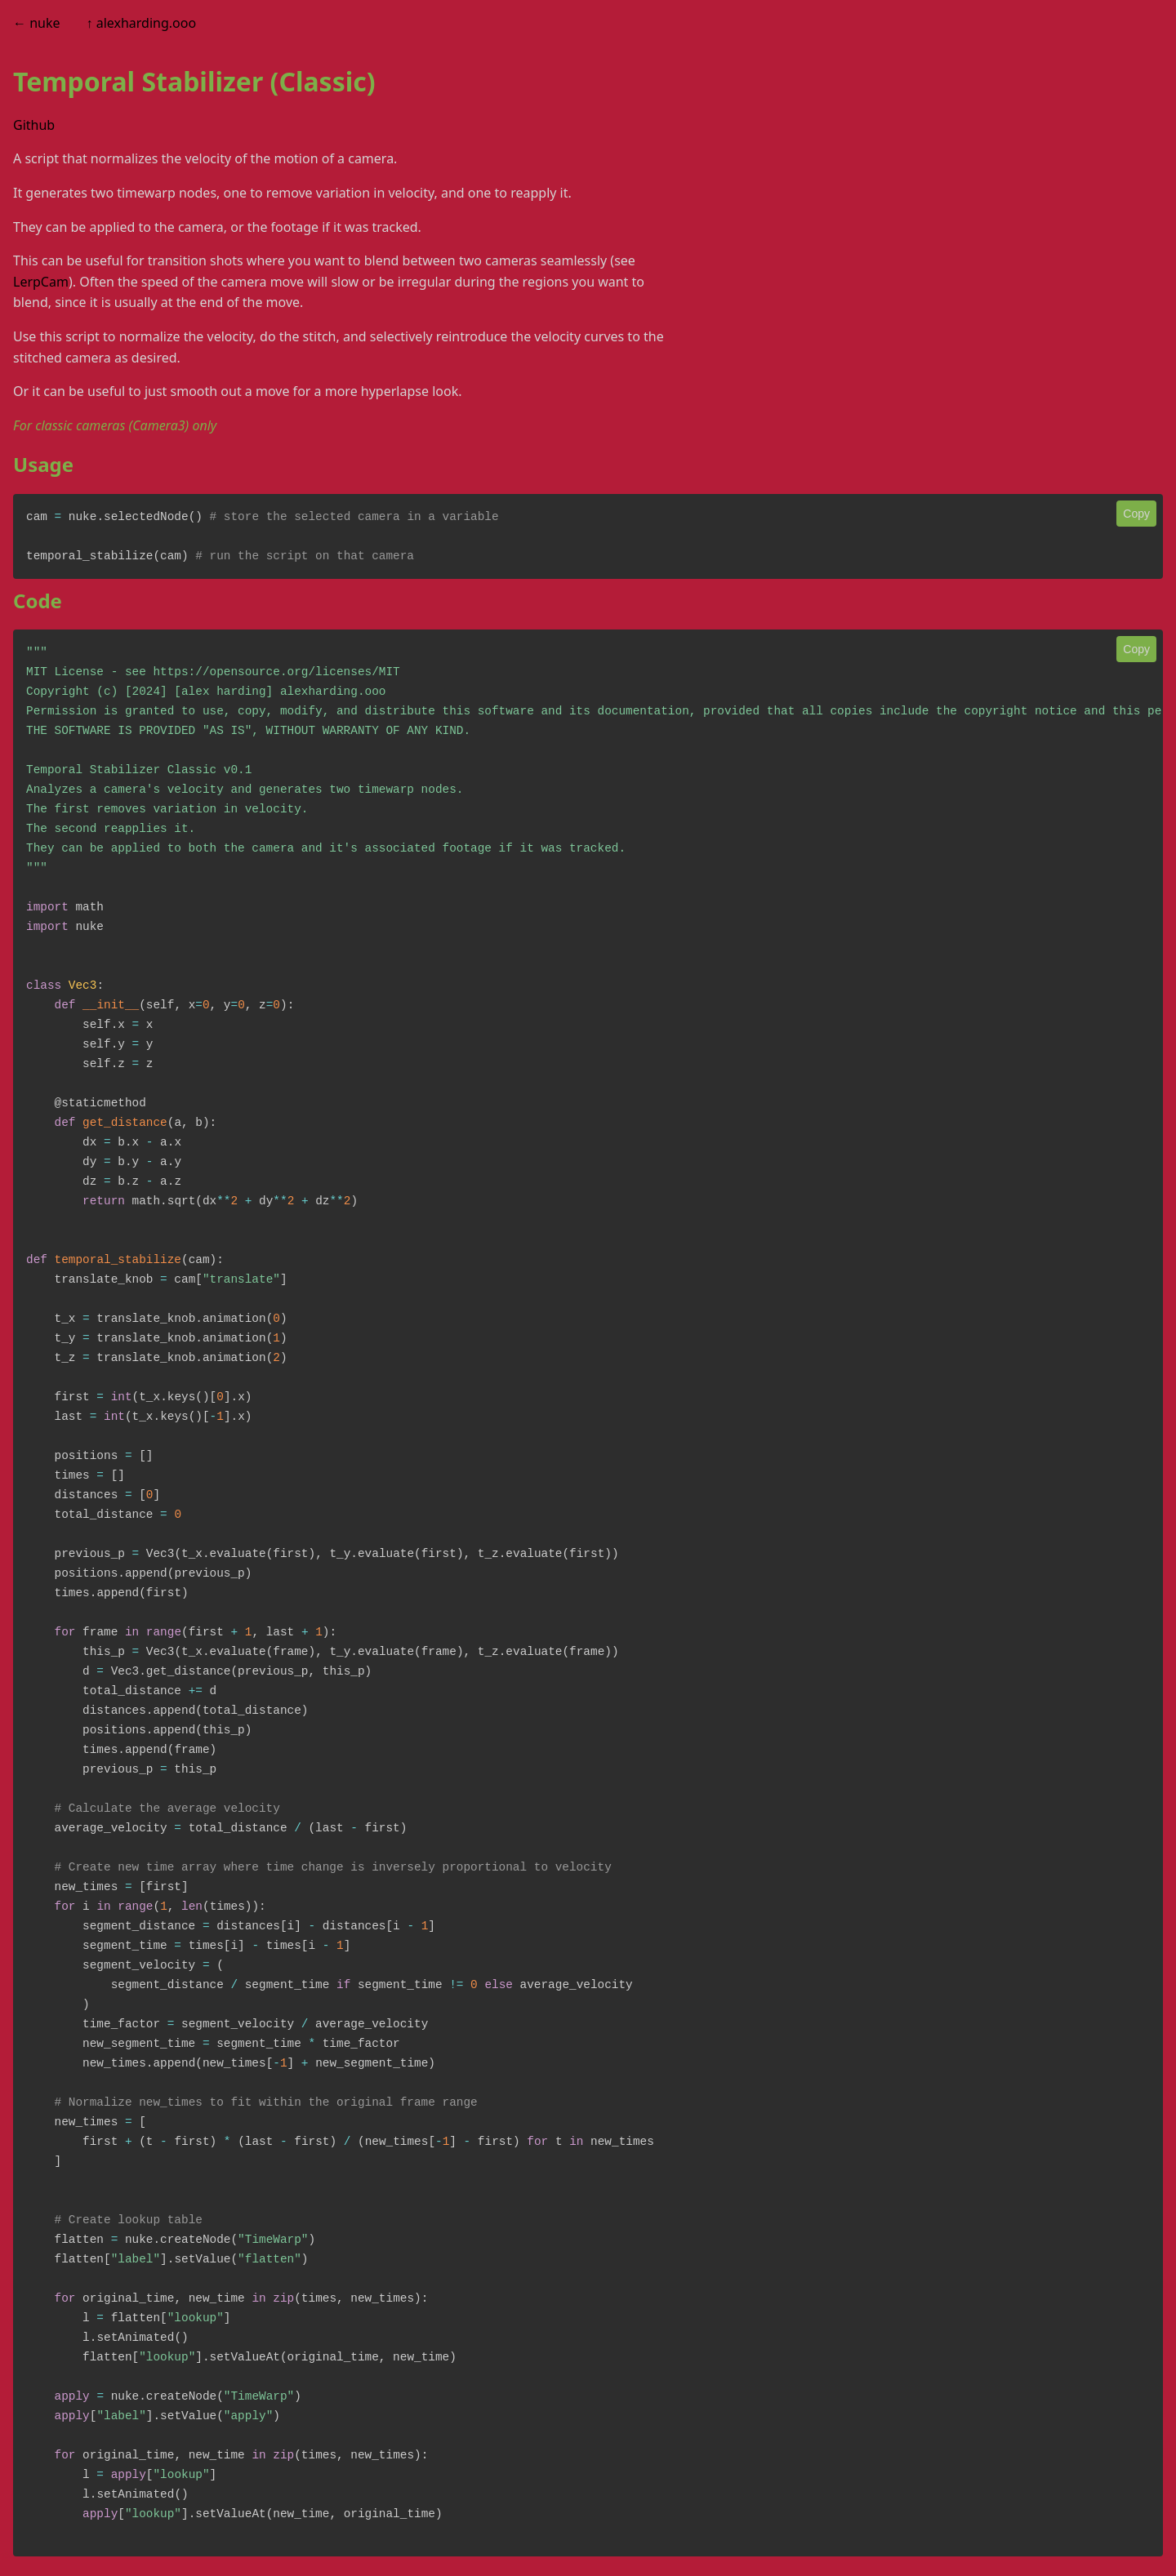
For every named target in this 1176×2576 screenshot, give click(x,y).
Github (34, 125)
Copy (1136, 513)
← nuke (36, 23)
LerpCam (41, 282)
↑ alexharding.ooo (142, 23)
